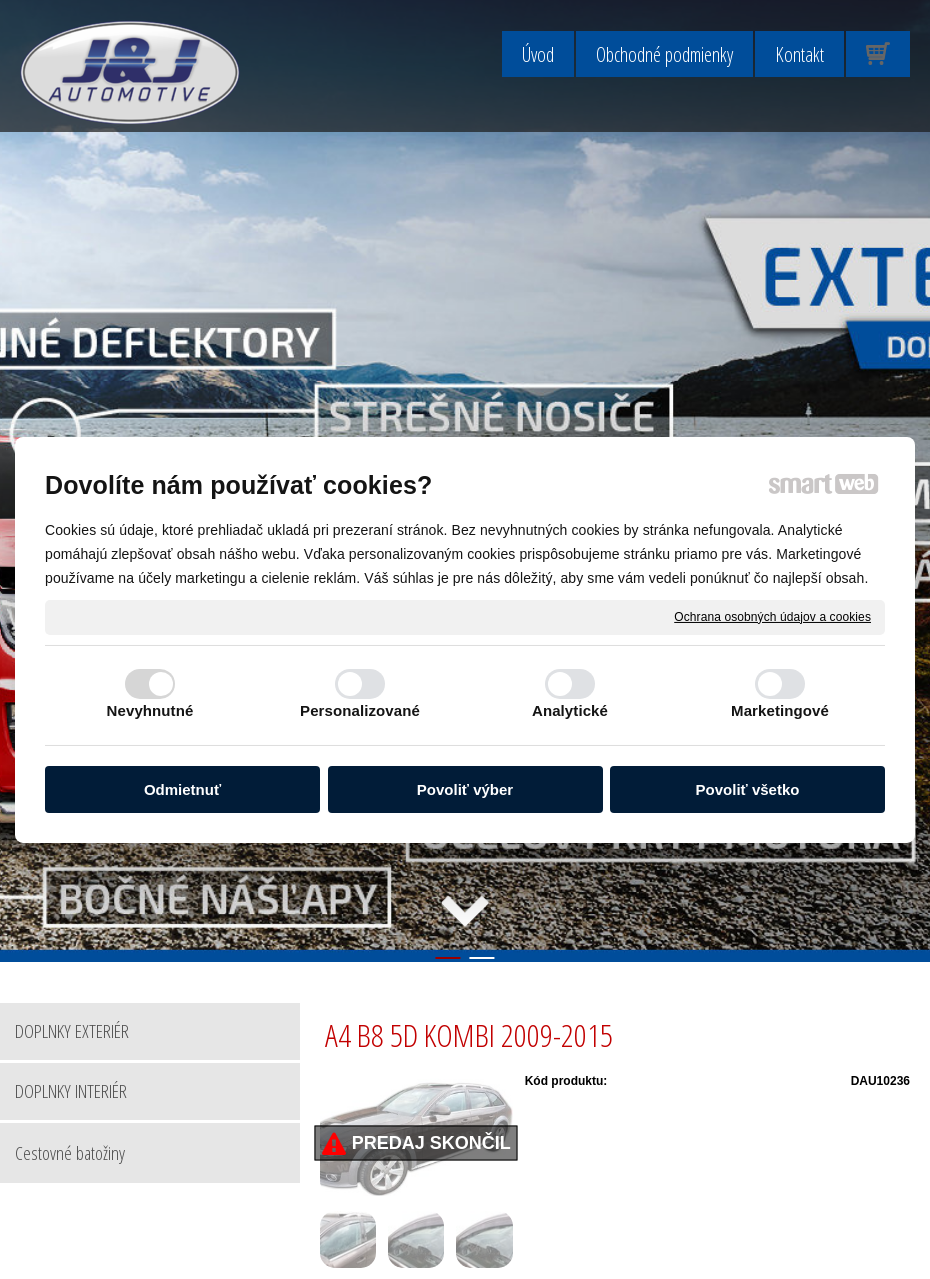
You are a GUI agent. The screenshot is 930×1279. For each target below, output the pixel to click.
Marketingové (780, 710)
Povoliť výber (465, 789)
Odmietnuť (182, 789)
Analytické (570, 710)
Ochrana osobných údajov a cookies (772, 616)
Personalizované (360, 710)
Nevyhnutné (150, 710)
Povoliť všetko (748, 789)
